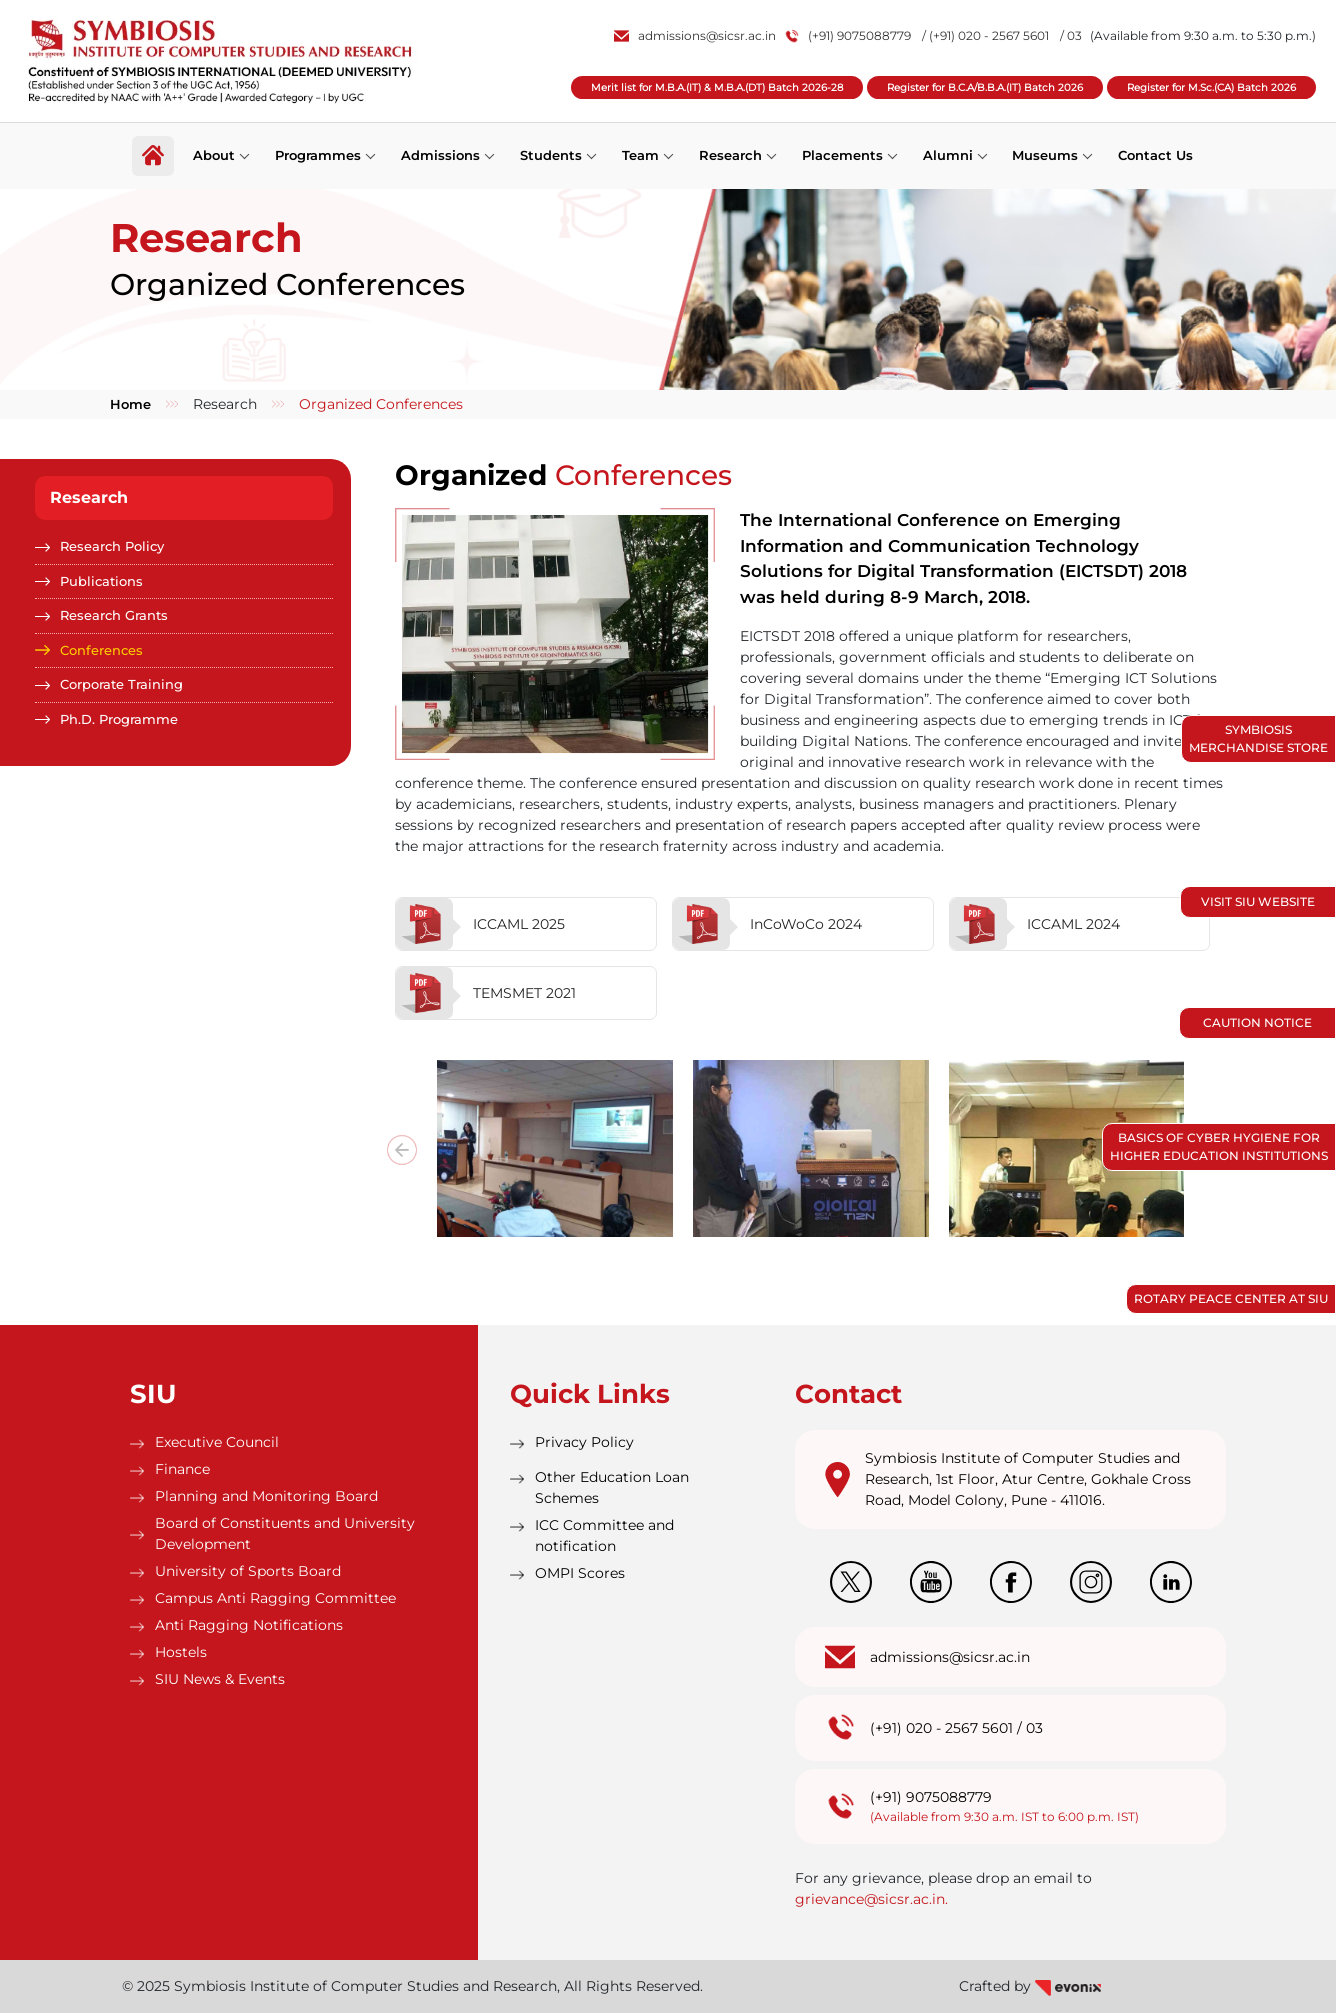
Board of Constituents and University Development (285, 1533)
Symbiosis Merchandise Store (1258, 738)
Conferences (101, 650)
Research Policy (112, 546)
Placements (842, 155)
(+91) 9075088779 (849, 35)
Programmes (318, 155)
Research (730, 155)
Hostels (181, 1652)
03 (1034, 1728)
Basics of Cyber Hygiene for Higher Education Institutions (1219, 1146)
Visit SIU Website (1258, 901)
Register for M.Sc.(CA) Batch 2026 (1211, 87)
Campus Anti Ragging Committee (275, 1598)
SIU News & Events (220, 1679)
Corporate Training (121, 684)
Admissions (440, 155)
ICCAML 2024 (1035, 924)
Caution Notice (1257, 1022)
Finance (182, 1469)
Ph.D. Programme (119, 719)
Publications (101, 581)
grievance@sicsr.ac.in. (871, 1899)
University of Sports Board (248, 1571)
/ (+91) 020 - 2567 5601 (985, 35)
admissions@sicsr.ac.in (695, 35)
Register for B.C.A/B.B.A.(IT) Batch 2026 (985, 87)
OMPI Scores (580, 1573)
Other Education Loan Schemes (612, 1487)
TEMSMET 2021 (486, 993)
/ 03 (1071, 35)
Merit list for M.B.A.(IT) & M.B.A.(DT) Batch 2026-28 (717, 87)
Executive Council (217, 1442)
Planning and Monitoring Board (266, 1496)
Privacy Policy (584, 1442)
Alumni (948, 155)
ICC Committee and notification (604, 1535)
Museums (1046, 155)
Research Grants (114, 615)
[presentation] (402, 1150)
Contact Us (1156, 155)
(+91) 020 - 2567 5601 (941, 1728)
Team (640, 155)
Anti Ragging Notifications (249, 1625)
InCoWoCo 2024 (767, 924)
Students (551, 155)
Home (130, 404)
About (214, 155)
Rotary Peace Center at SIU (1231, 1298)
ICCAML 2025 (480, 924)
